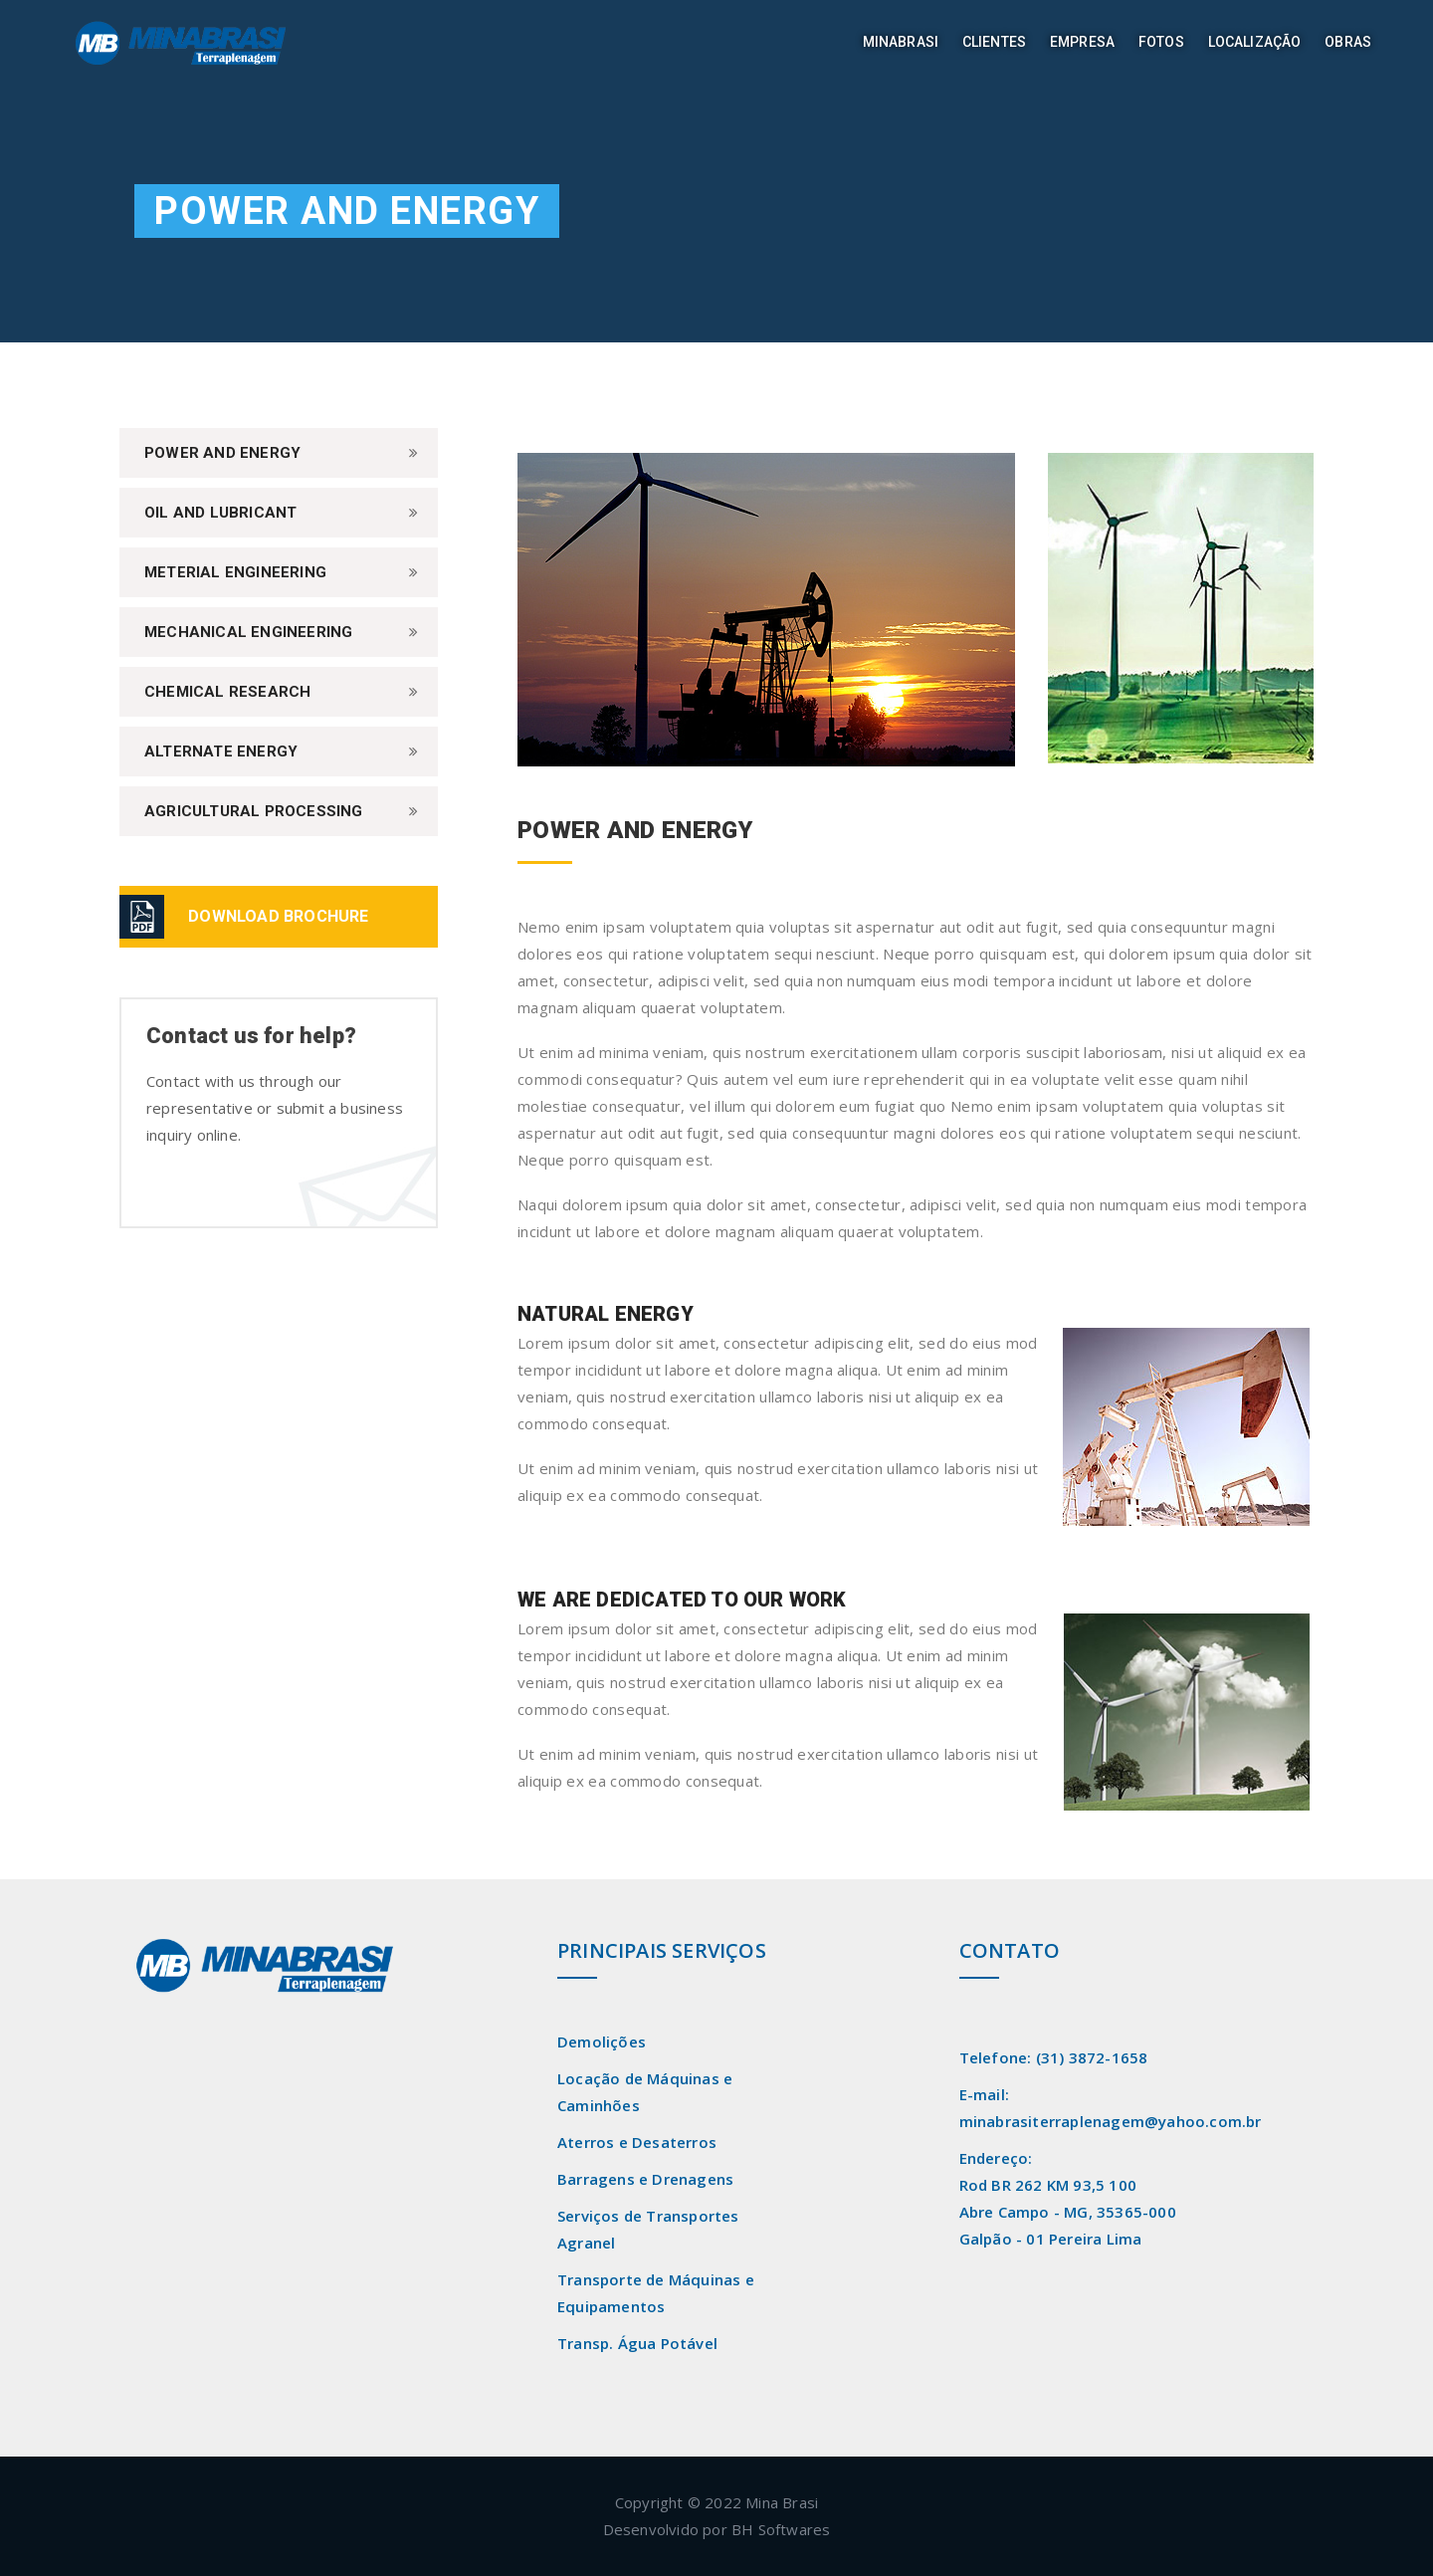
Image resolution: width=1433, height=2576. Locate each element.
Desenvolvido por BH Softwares (717, 2529)
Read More (181, 2038)
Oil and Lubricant (220, 513)
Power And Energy (222, 453)
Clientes (994, 42)
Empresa (1082, 42)
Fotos (1161, 42)
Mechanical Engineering (248, 632)
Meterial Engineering (235, 572)
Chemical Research (227, 692)
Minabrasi (900, 42)
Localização (1255, 42)
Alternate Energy (221, 751)
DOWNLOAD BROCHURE (278, 916)
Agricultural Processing (253, 811)
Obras (1348, 42)
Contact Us (205, 1187)
